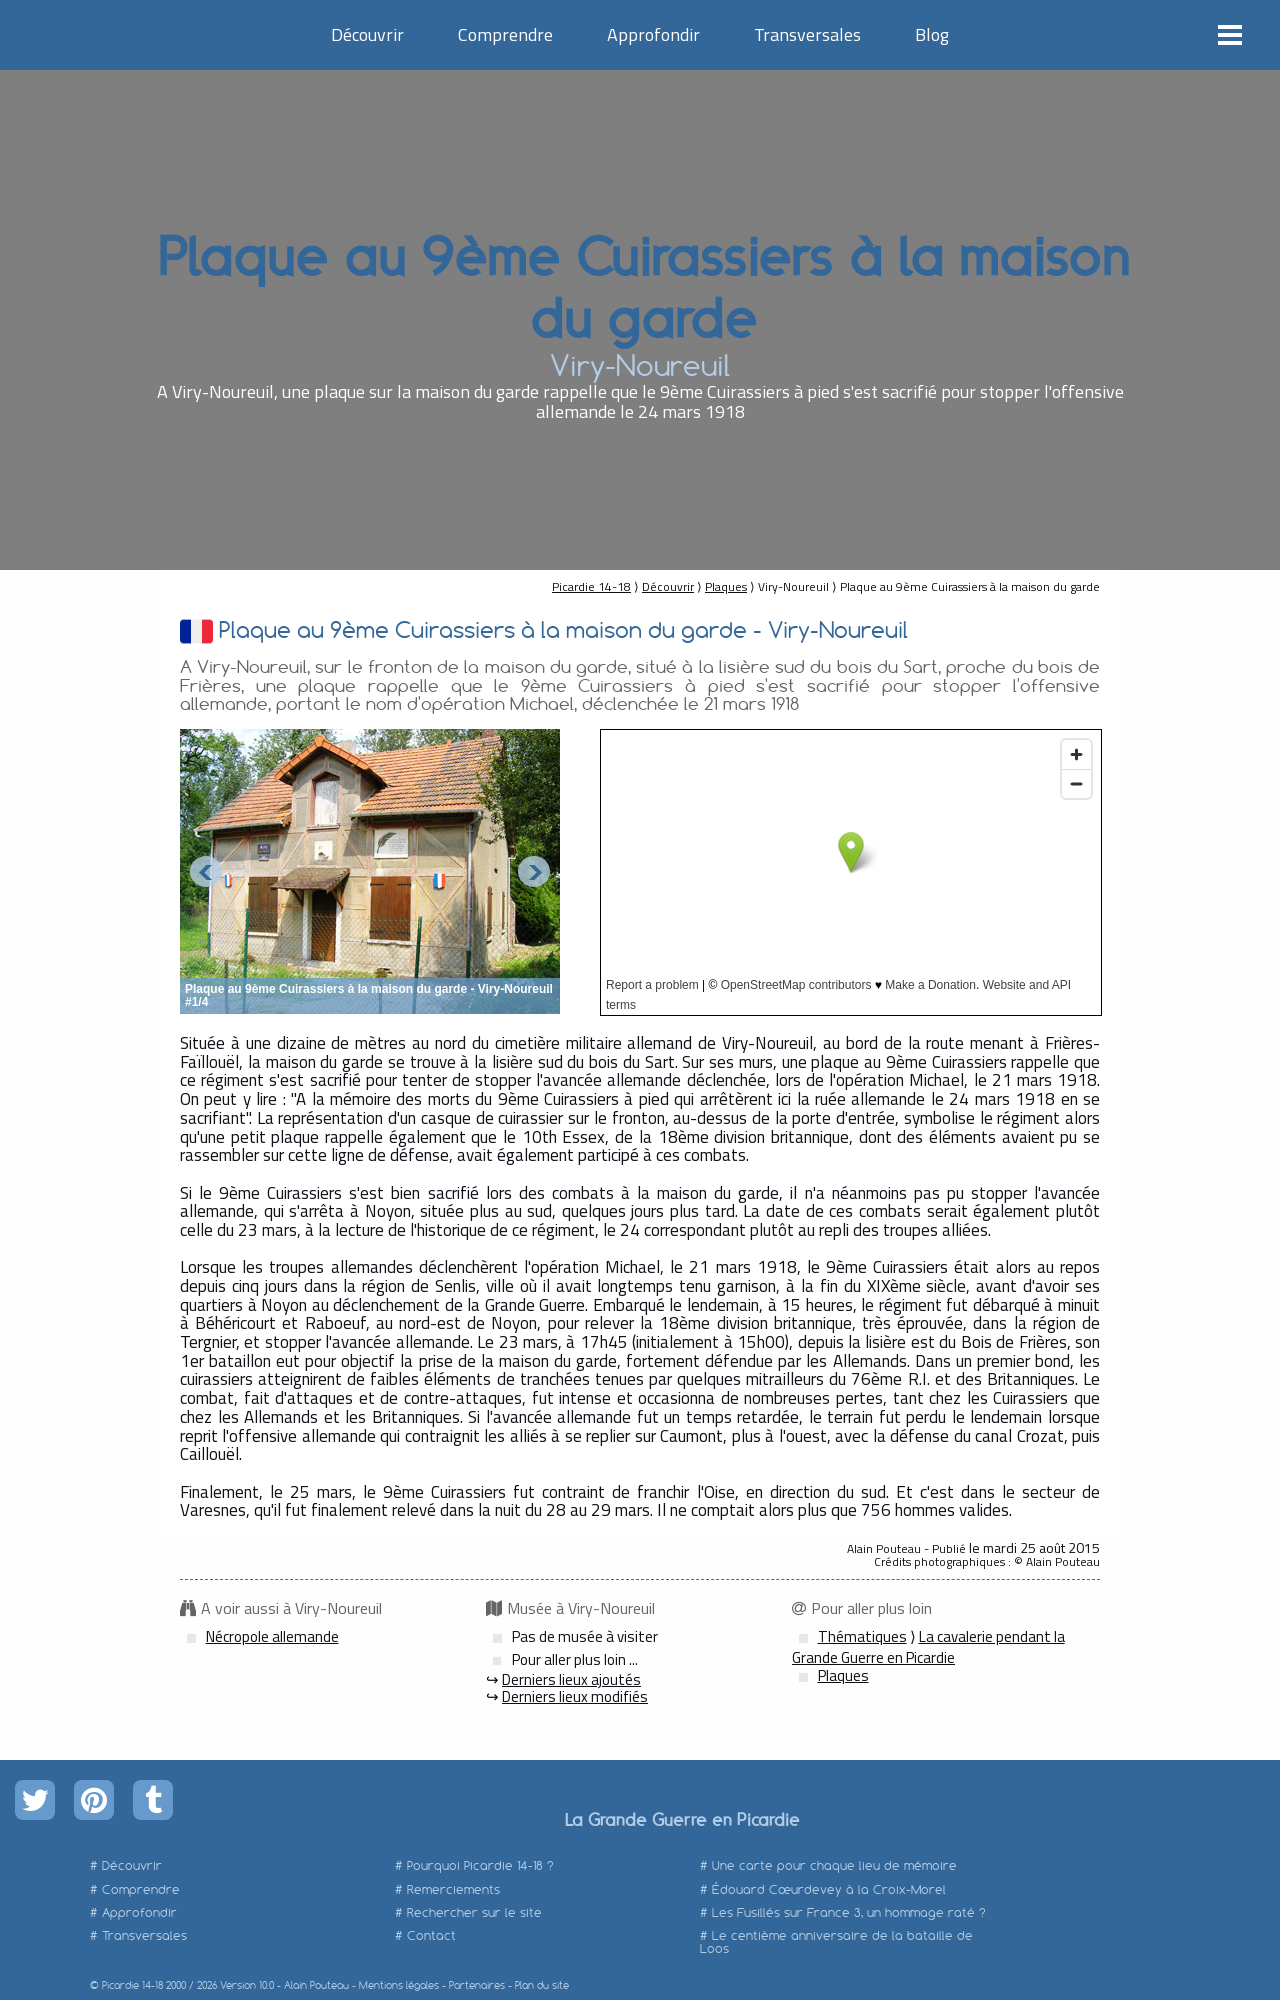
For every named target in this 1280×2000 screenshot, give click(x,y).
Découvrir (367, 34)
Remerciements (453, 1889)
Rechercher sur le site (474, 1912)
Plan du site (542, 1985)
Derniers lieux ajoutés (571, 1679)
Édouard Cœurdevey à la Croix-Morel (829, 1889)
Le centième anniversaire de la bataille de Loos (836, 1942)
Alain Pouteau (316, 1985)
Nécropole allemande (272, 1636)
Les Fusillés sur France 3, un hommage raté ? (849, 1912)
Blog (932, 34)
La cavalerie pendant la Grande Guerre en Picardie (928, 1647)
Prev (206, 872)
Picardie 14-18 (591, 586)
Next (534, 872)
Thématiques (862, 1636)
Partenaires (477, 1985)
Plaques (726, 586)
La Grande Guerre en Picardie (681, 1819)
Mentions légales (399, 1985)
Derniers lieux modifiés (575, 1696)
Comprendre (505, 34)
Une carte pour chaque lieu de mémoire (834, 1865)
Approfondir (653, 34)
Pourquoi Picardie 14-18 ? (480, 1865)
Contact (431, 1935)
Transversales (807, 34)
